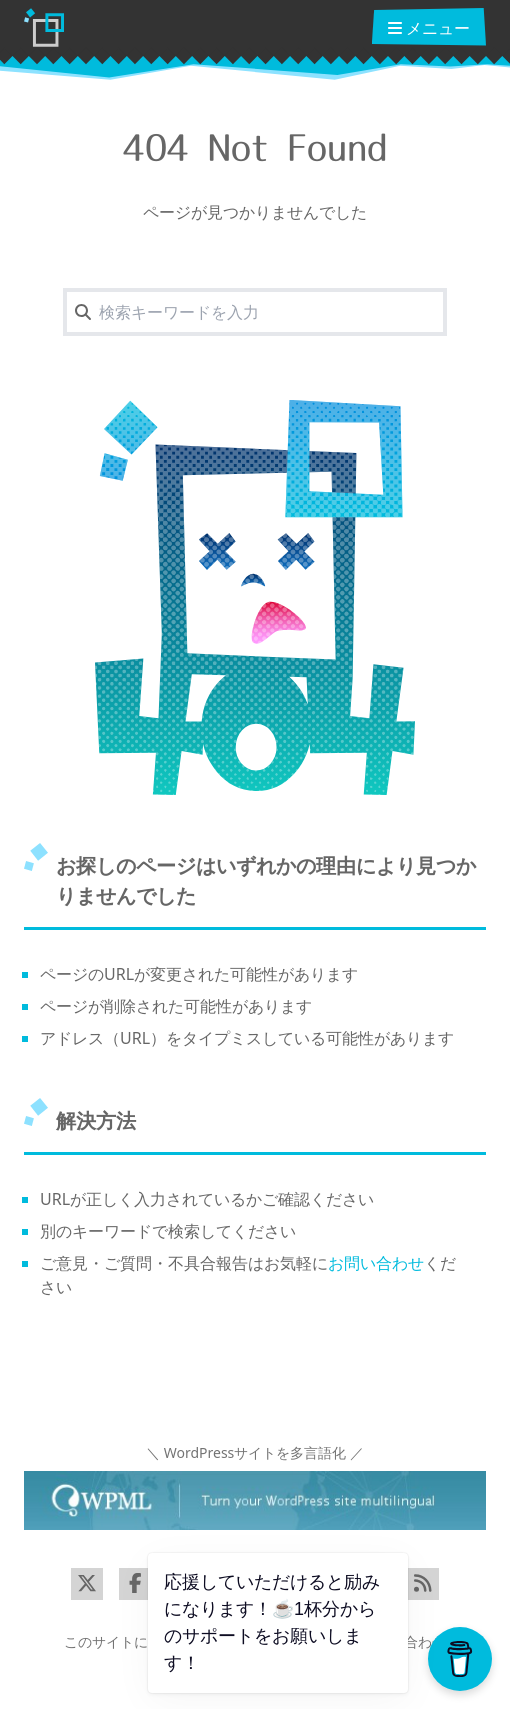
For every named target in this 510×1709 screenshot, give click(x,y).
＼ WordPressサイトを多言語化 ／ (255, 1452)
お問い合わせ (376, 1263)
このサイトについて (127, 1641)
